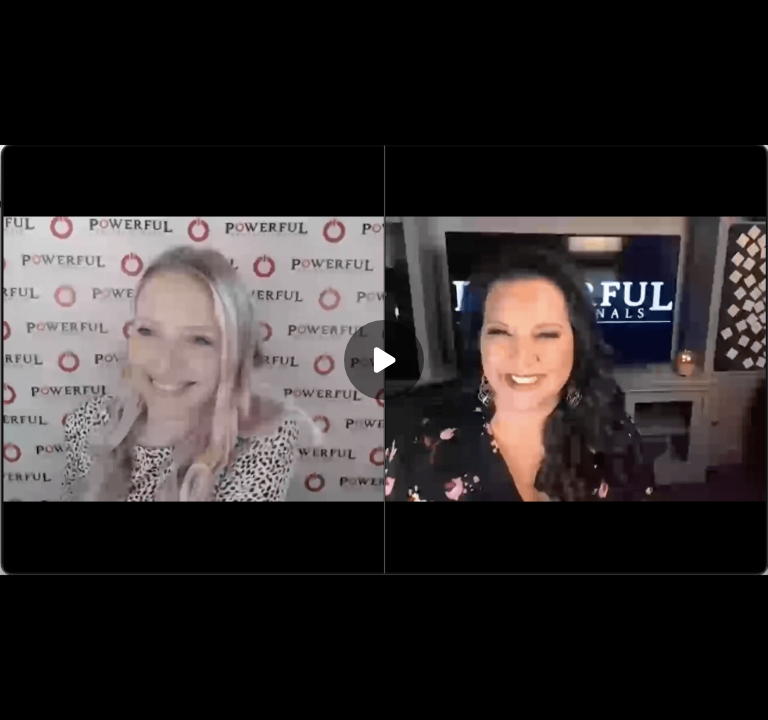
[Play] (384, 360)
